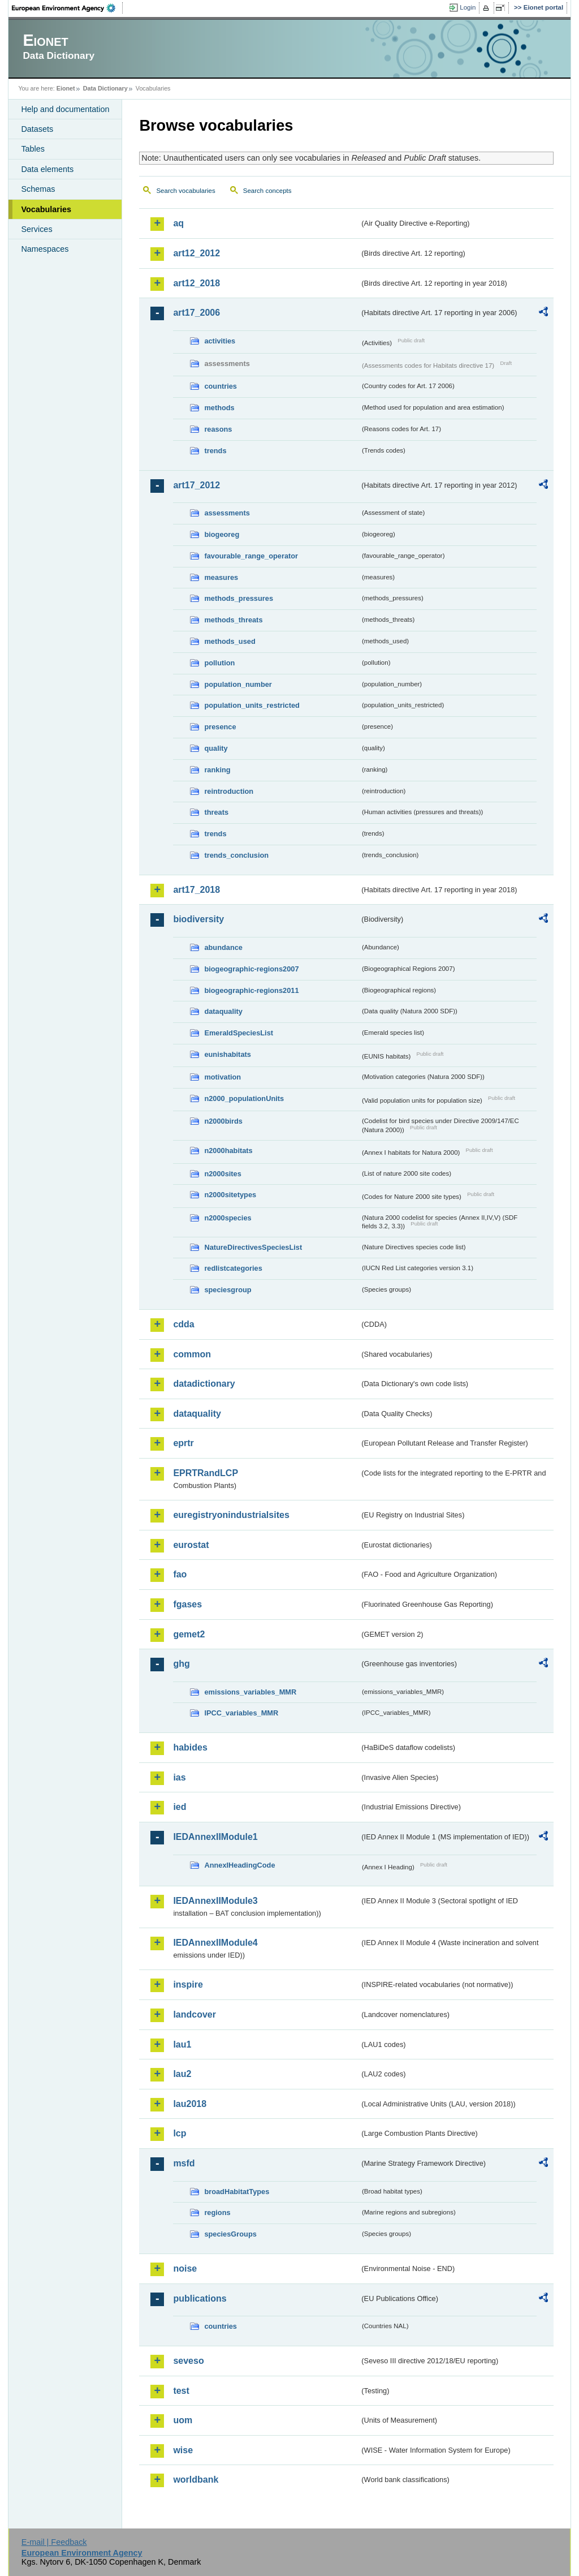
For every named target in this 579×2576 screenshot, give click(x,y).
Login (468, 7)
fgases (187, 1604)
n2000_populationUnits (244, 1098)
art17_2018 (196, 889)
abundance (223, 947)
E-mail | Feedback (54, 2542)
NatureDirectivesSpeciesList (253, 1247)
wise (183, 2450)
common (192, 1354)
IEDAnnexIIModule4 (215, 1942)
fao (180, 1574)
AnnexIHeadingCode (239, 1865)
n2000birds (223, 1121)
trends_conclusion (236, 855)
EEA (67, 8)
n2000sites (222, 1173)
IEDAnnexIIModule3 (215, 1901)
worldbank (195, 2479)
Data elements (47, 169)
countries (220, 386)
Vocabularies (46, 209)
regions (217, 2212)
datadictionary (204, 1383)
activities (219, 341)
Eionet (66, 88)
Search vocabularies (185, 190)
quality (215, 748)
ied (179, 1807)
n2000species (227, 1218)
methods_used (229, 641)
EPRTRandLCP (205, 1473)
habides (190, 1747)
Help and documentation (65, 109)
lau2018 (189, 2104)
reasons (218, 429)
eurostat (191, 1545)
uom (182, 2420)
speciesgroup (227, 1289)
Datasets (37, 129)
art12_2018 (196, 283)
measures (221, 577)
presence (220, 727)
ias (179, 1777)
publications (199, 2298)
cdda (183, 1324)
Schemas (38, 188)
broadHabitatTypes (236, 2191)
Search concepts (267, 190)
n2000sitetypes (230, 1194)
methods (219, 407)
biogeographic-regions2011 (251, 990)
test (181, 2391)
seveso (188, 2361)
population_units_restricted (252, 705)
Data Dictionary (105, 88)
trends (215, 450)
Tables (33, 148)
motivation (222, 1077)
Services (36, 229)
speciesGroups (230, 2234)
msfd (184, 2163)
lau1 (182, 2044)
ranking (217, 770)
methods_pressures (238, 598)
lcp (179, 2133)
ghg (181, 1663)
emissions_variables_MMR (250, 1692)
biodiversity (198, 919)
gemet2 (189, 1634)
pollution (219, 663)
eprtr (183, 1443)
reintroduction (228, 791)
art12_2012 (196, 253)
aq (178, 223)
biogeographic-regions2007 (251, 969)
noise (185, 2268)
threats (216, 812)
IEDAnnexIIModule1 (215, 1837)
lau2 (182, 2074)
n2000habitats (228, 1150)
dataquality (223, 1011)
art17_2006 (196, 312)
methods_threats (233, 620)
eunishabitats (227, 1054)
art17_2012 (196, 485)
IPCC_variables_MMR (241, 1713)
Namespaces (44, 248)
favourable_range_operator (251, 556)
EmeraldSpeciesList (238, 1033)
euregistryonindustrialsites (231, 1515)
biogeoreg (221, 534)
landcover (194, 2014)
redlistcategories (233, 1268)
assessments (226, 513)
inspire (187, 1984)
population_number (237, 684)
